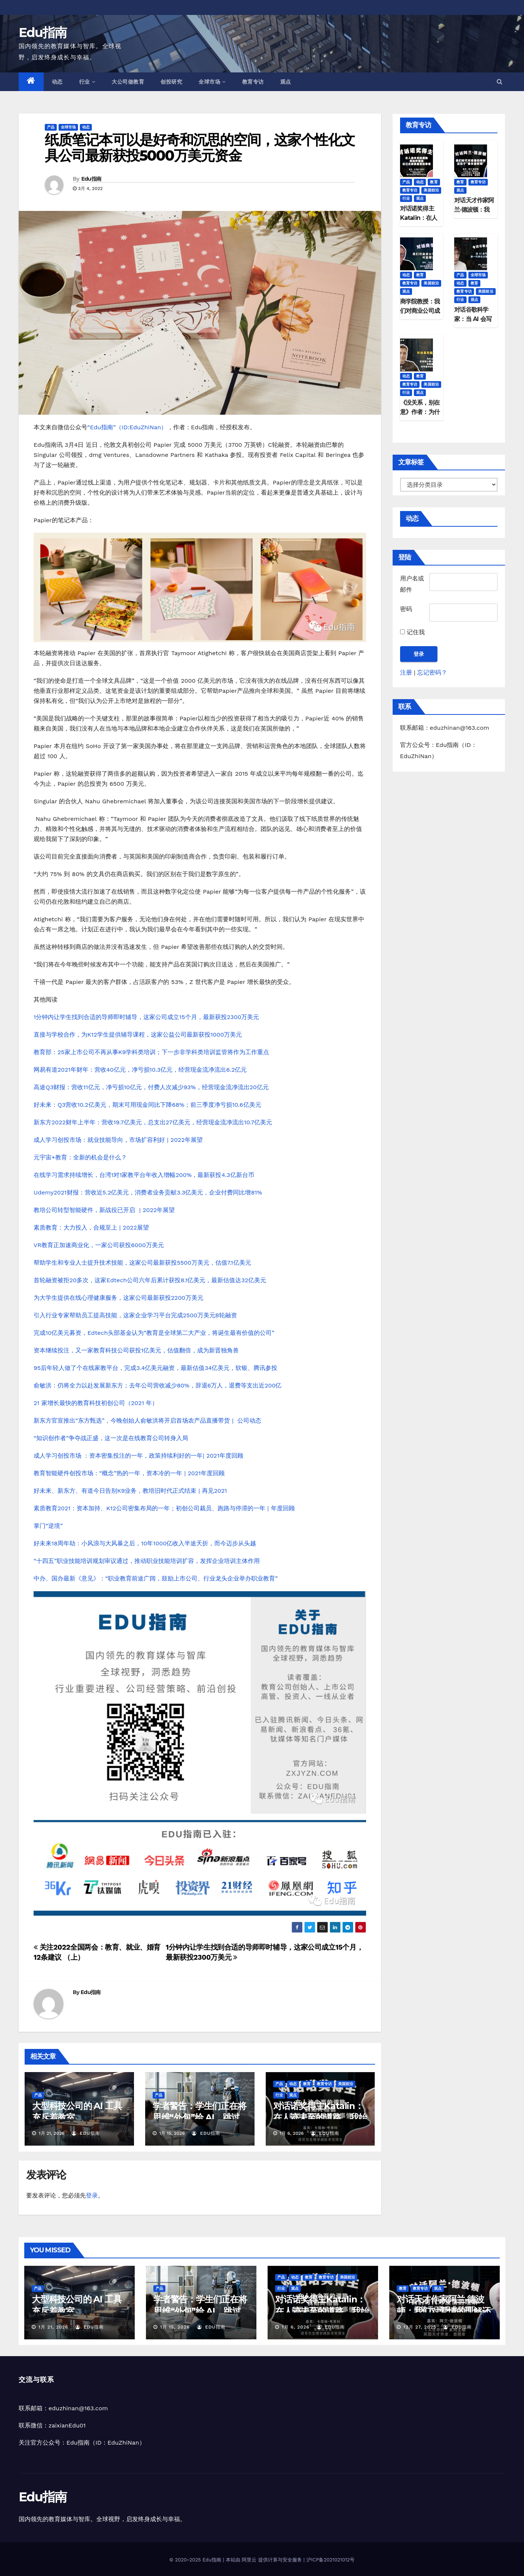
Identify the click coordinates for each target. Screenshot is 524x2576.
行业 (87, 81)
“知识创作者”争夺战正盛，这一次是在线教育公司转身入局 (111, 1438)
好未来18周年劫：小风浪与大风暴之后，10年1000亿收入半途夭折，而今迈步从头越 (145, 1543)
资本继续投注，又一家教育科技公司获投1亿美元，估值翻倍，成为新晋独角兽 (136, 1350)
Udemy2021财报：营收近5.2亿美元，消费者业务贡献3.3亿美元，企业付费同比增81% (148, 1192)
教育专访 (253, 81)
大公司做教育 (128, 81)
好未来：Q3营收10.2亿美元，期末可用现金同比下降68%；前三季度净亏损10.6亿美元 (147, 1104)
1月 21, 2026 (53, 2327)
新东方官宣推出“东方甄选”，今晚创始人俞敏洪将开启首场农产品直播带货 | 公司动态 (147, 1420)
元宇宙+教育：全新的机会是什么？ (80, 1157)
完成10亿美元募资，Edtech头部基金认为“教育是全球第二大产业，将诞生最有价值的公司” (154, 1332)
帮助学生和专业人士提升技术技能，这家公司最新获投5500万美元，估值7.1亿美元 (142, 1262)
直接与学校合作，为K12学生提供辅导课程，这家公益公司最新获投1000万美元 (138, 1034)
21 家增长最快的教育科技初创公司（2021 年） (96, 1403)
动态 (57, 81)
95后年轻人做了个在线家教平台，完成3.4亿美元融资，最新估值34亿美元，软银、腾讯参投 (156, 1367)
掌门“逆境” (48, 1525)
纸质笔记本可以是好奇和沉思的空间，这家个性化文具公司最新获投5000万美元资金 (200, 147)
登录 (92, 2195)
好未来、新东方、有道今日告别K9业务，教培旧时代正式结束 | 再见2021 (130, 1490)
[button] (499, 81)
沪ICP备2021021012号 (330, 2560)
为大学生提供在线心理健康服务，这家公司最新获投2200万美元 (118, 1297)
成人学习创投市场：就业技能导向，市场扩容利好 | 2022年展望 (118, 1139)
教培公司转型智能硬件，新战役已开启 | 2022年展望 (104, 1210)
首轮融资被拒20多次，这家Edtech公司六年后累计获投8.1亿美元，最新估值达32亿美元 (150, 1280)
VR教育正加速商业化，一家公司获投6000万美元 (99, 1245)
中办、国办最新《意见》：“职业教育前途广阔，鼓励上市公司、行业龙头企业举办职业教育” (156, 1578)
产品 (50, 127)
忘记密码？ (432, 672)
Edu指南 (43, 32)
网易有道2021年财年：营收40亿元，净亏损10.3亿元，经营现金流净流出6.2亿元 (140, 1069)
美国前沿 (345, 2084)
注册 (406, 672)
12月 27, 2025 (419, 2327)
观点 (285, 81)
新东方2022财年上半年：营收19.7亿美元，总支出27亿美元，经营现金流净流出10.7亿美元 (153, 1122)
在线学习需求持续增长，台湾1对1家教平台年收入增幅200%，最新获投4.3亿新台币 (144, 1174)
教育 (307, 2084)
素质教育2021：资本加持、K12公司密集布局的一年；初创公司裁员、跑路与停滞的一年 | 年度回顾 (164, 1508)
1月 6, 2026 (295, 2327)
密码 (406, 609)
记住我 (412, 632)
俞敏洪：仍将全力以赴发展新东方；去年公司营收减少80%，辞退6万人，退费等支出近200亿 (157, 1385)
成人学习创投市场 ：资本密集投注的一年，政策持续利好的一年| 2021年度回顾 (138, 1455)
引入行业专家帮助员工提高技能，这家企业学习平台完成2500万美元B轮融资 (135, 1315)
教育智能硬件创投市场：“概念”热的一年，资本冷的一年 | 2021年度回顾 (129, 1473)
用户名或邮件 (412, 584)
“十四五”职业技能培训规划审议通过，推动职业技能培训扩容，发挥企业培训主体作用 (147, 1560)
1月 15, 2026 (175, 2327)
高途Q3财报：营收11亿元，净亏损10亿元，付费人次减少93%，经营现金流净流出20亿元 (151, 1087)
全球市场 (212, 81)
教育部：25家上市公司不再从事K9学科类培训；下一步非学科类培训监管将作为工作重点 (151, 1052)
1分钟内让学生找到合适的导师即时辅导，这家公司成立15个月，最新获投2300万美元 (146, 1017)
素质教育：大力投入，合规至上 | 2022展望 (91, 1227)
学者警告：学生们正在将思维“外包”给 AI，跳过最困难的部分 (199, 2117)
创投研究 (171, 81)
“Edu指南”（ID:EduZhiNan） (127, 427)
